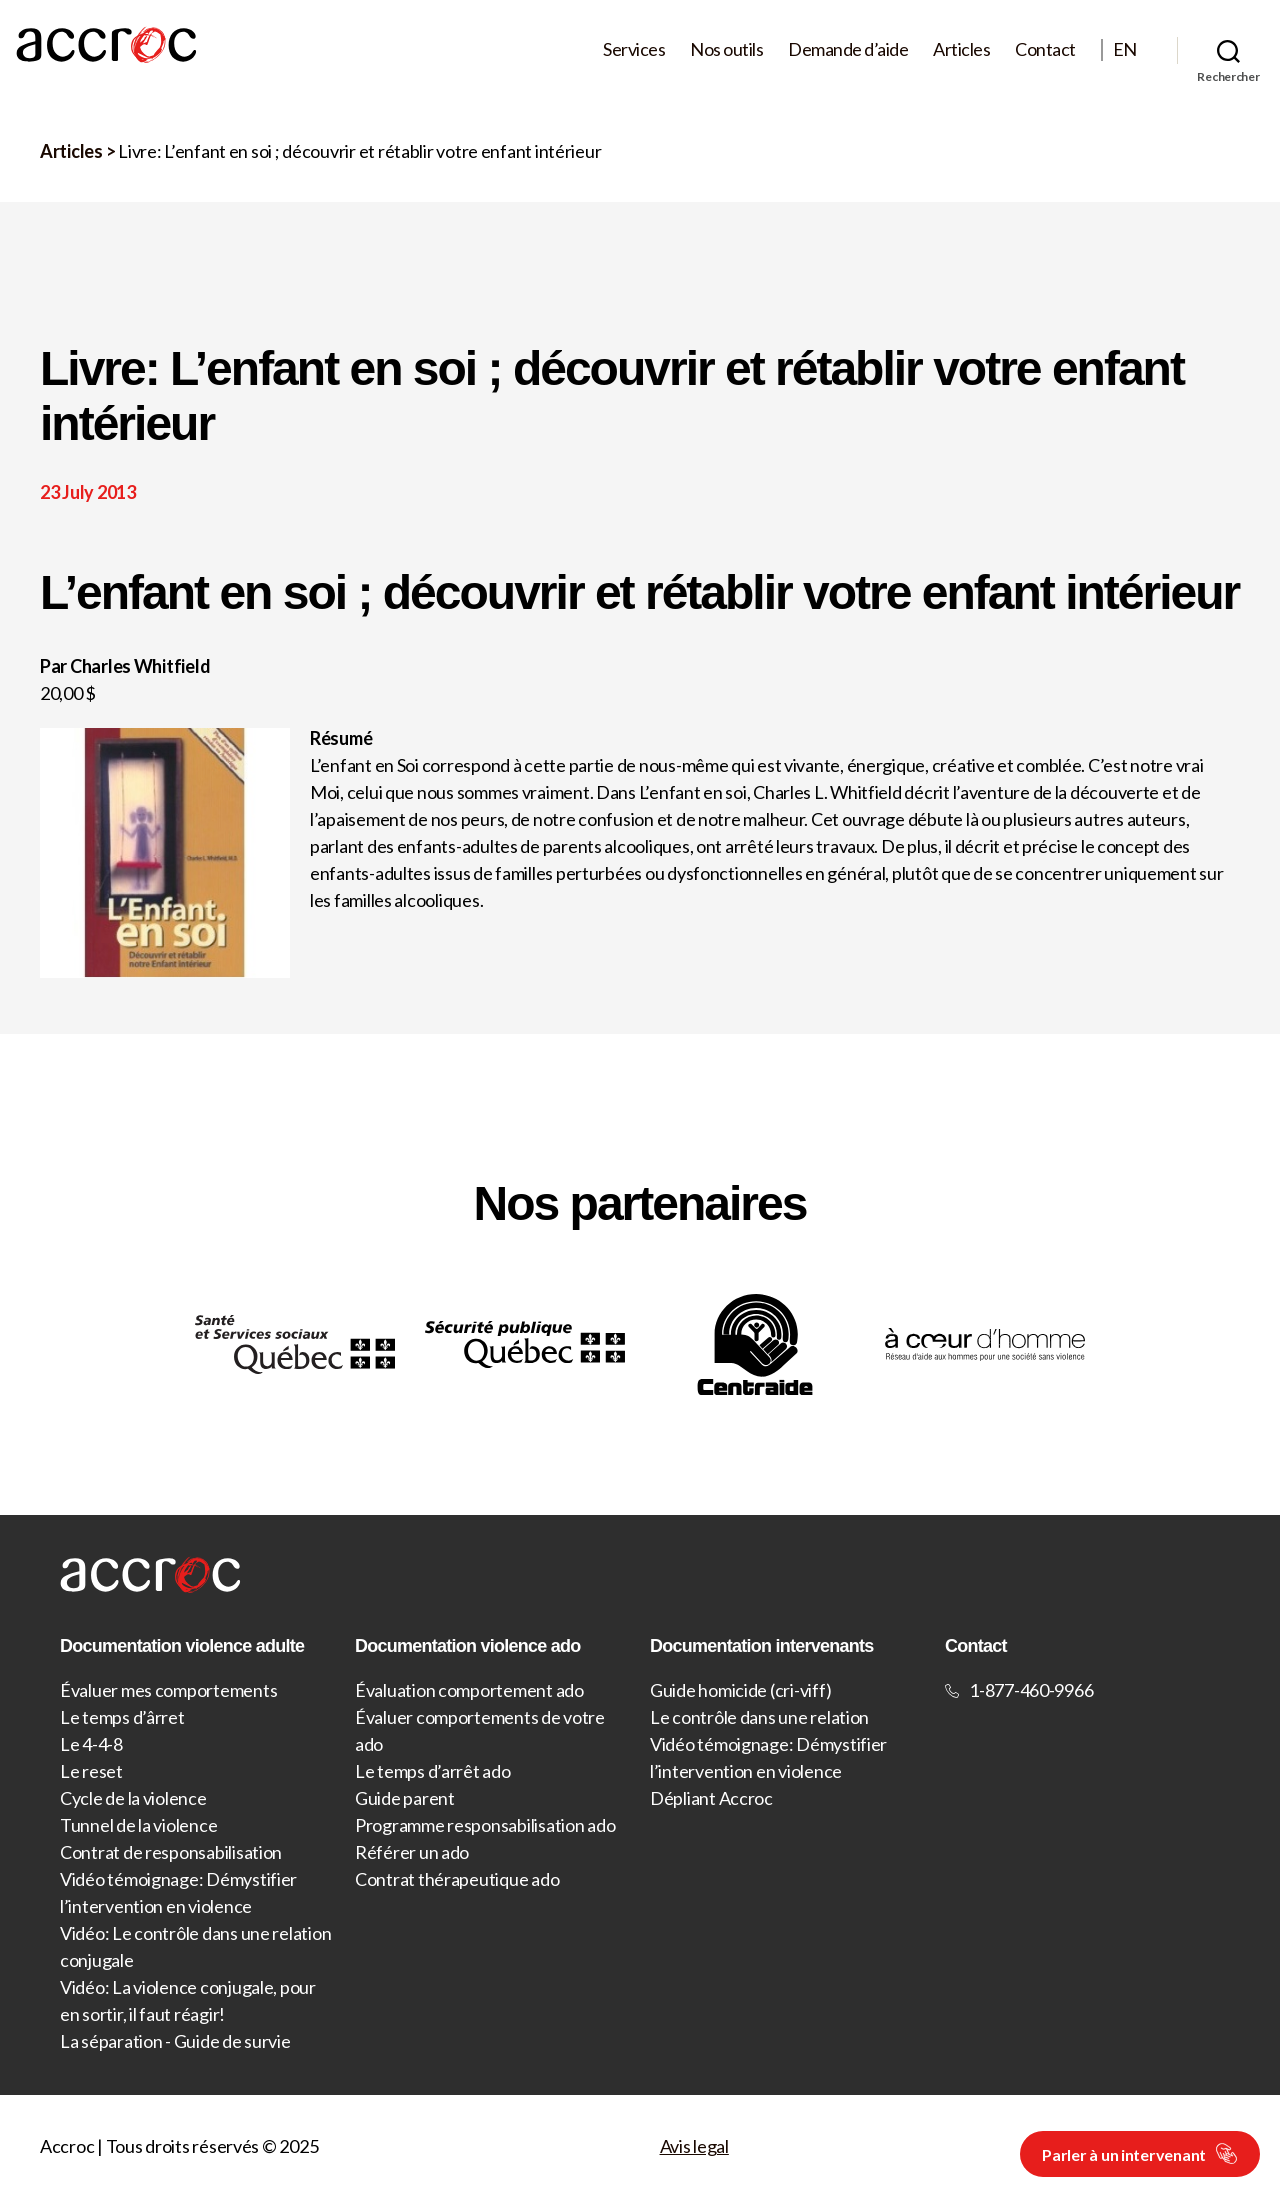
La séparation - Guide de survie (175, 2041)
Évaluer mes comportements (168, 1690)
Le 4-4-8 (91, 1744)
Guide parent (405, 1798)
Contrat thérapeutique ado (457, 1879)
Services (634, 49)
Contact (1045, 49)
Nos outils (726, 49)
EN (1125, 49)
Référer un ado (412, 1852)
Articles (961, 49)
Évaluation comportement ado (469, 1690)
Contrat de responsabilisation (171, 1852)
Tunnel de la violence (138, 1825)
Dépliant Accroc (711, 1798)
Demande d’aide (848, 49)
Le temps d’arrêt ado (433, 1771)
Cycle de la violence (133, 1798)
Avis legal (694, 2146)
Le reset (91, 1771)
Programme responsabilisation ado (485, 1825)
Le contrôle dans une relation (759, 1717)
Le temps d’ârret (122, 1717)
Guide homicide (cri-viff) (740, 1690)
